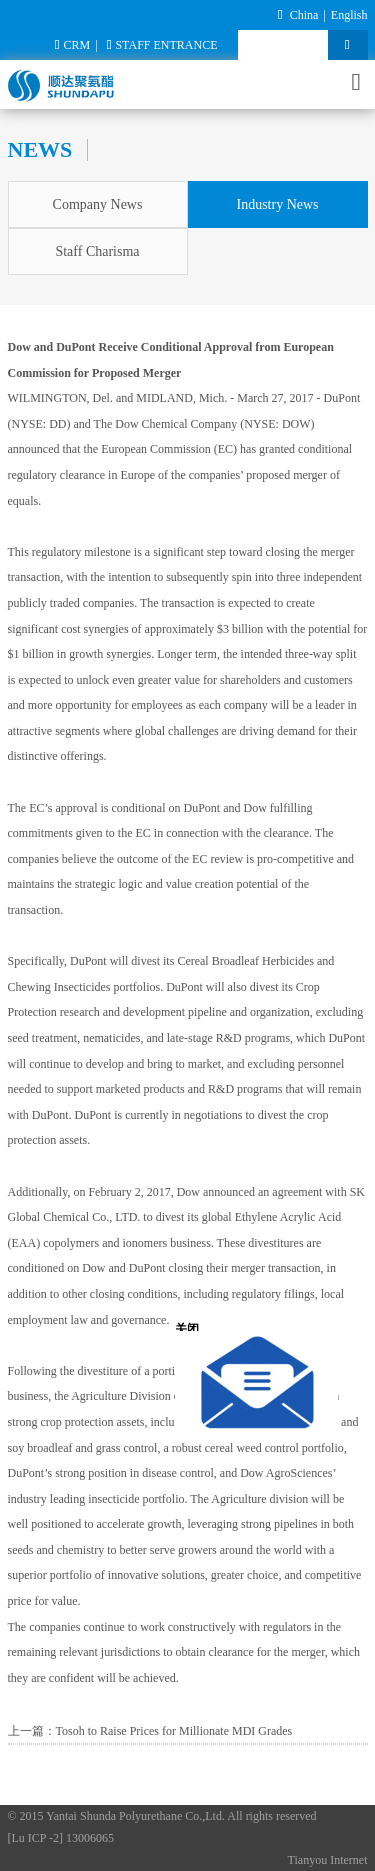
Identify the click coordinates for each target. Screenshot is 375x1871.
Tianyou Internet (328, 1860)
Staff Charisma (97, 251)
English (349, 15)
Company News (98, 204)
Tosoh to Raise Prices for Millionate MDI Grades (174, 1731)
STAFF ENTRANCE (162, 45)
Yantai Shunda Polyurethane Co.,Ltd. (135, 1816)
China (304, 15)
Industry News (277, 204)
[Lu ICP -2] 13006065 (61, 1838)
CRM (72, 45)
